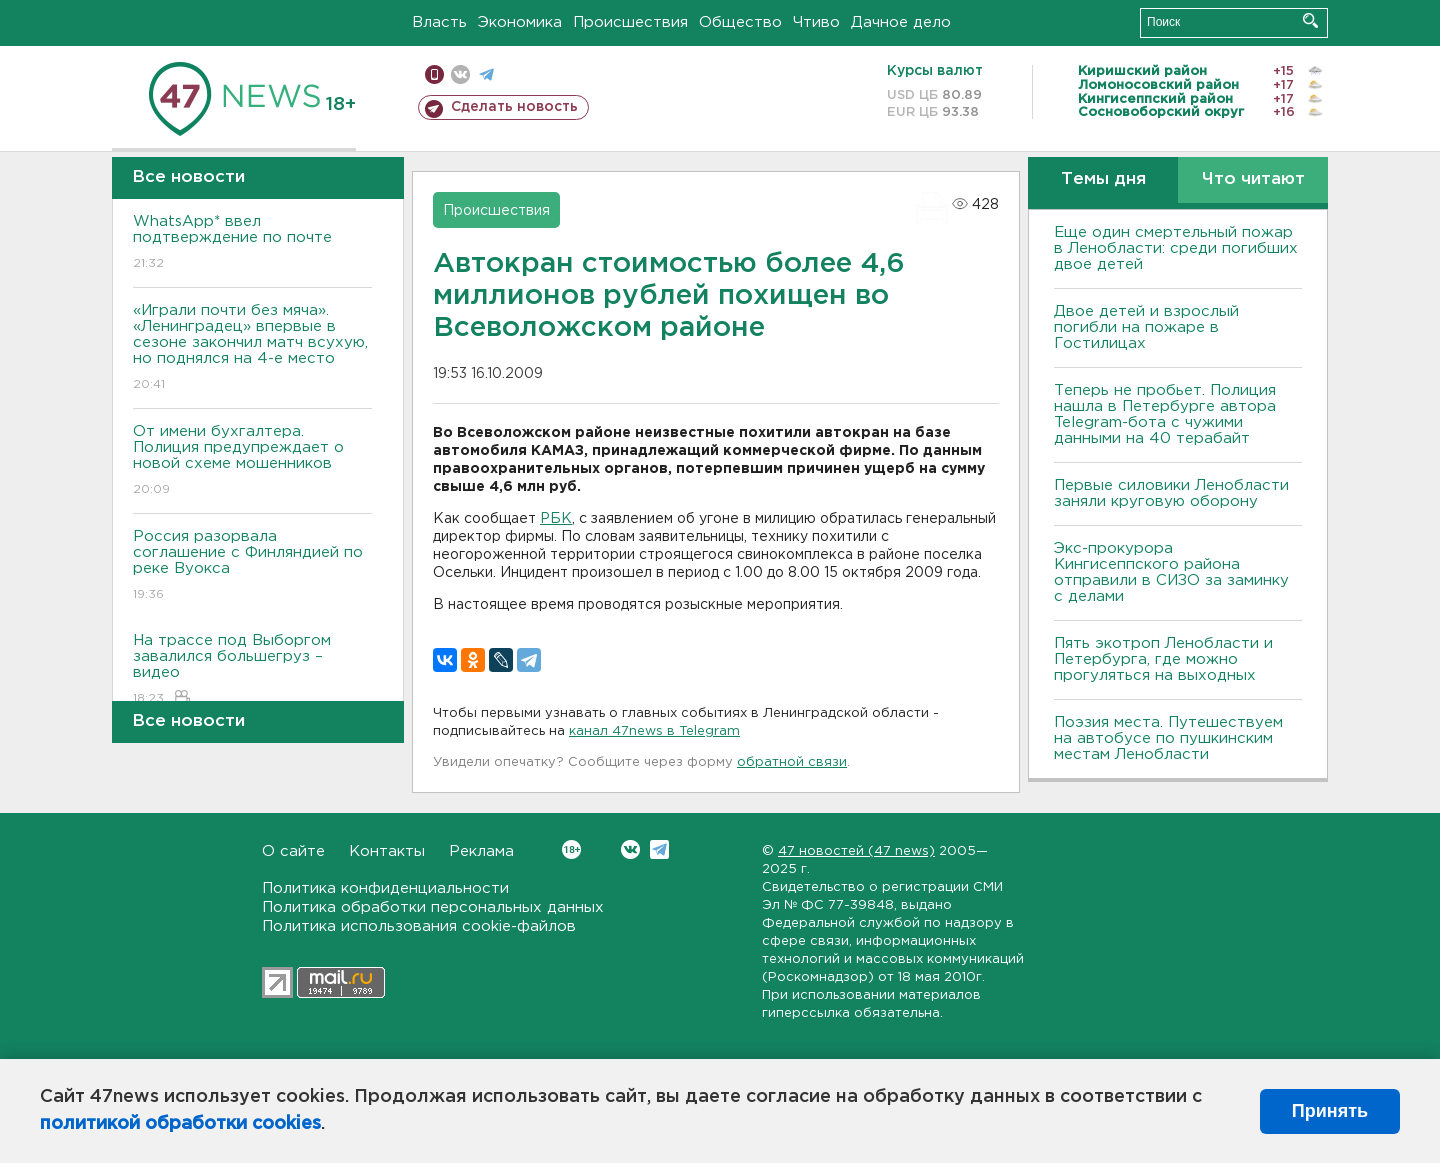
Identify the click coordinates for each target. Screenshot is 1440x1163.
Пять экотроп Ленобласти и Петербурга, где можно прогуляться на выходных (1163, 659)
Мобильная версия (434, 74)
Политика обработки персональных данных (433, 907)
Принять (1330, 1111)
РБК (556, 519)
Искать (1310, 20)
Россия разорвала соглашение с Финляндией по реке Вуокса (252, 566)
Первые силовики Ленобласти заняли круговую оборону (1171, 493)
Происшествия (630, 22)
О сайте (293, 851)
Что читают (1253, 179)
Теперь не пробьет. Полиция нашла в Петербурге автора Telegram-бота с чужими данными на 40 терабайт (1165, 414)
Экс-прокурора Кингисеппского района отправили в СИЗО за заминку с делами (1171, 572)
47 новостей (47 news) (856, 851)
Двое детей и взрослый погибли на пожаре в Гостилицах (1146, 327)
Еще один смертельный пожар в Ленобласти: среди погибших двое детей (1176, 248)
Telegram (659, 849)
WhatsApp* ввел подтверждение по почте (252, 243)
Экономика (520, 22)
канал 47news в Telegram (654, 731)
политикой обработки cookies (180, 1124)
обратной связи (792, 762)
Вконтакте (571, 849)
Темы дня (1103, 179)
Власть (439, 22)
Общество (740, 22)
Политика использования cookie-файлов (419, 926)
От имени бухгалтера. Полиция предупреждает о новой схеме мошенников (252, 461)
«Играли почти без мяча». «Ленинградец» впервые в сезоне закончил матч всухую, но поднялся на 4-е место (252, 348)
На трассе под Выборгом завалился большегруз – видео (252, 670)
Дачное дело (901, 22)
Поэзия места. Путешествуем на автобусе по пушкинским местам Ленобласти (1168, 738)
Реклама (481, 851)
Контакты (387, 851)
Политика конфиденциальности (385, 888)
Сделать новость (514, 107)
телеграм (486, 74)
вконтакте (460, 74)
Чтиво (816, 22)
